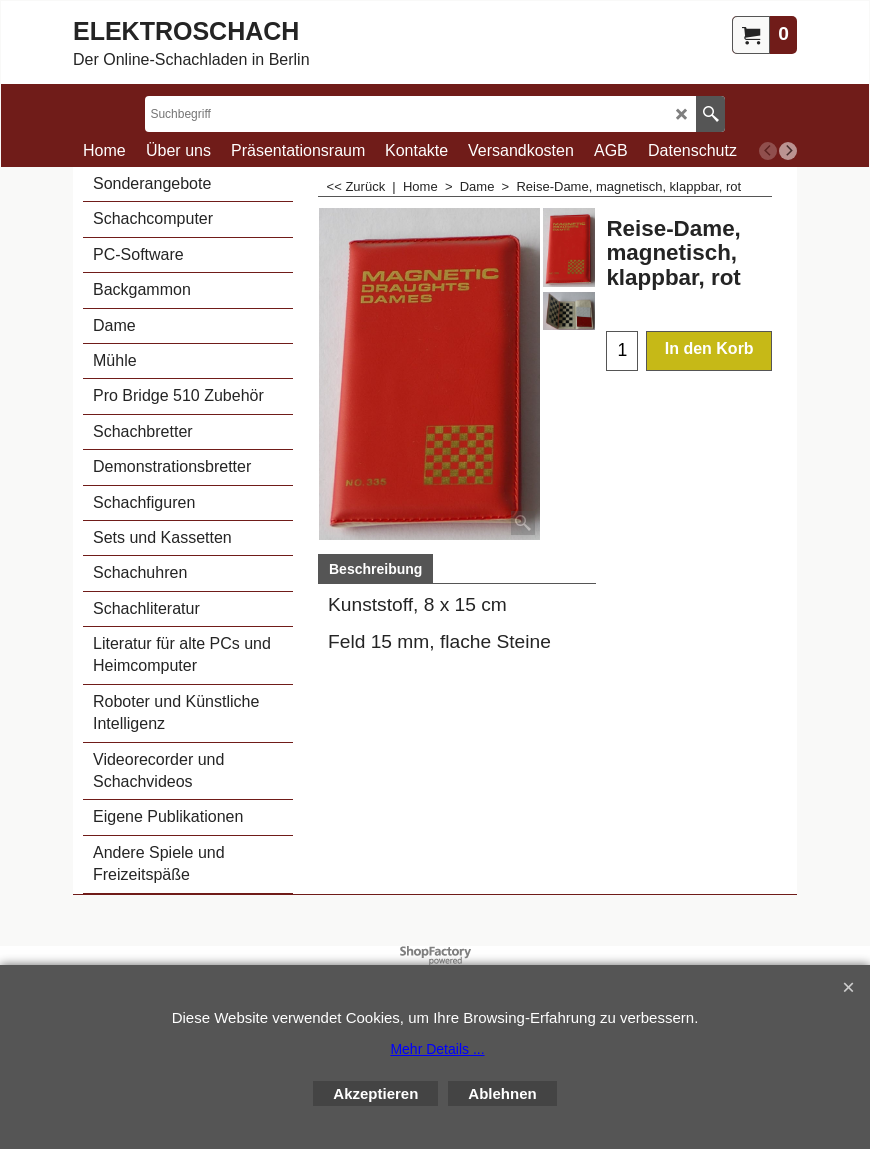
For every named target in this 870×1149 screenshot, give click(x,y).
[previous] (768, 151)
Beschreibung (375, 569)
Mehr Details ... (437, 1049)
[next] (788, 151)
